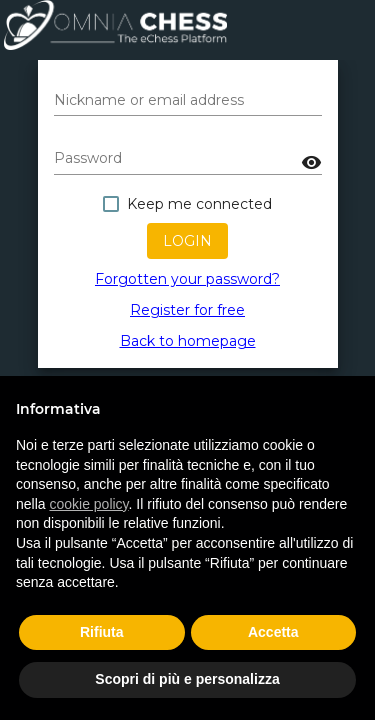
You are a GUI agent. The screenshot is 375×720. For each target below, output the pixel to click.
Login (187, 241)
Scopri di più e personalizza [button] (187, 679)
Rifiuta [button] (102, 632)
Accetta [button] (273, 632)
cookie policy (88, 504)
